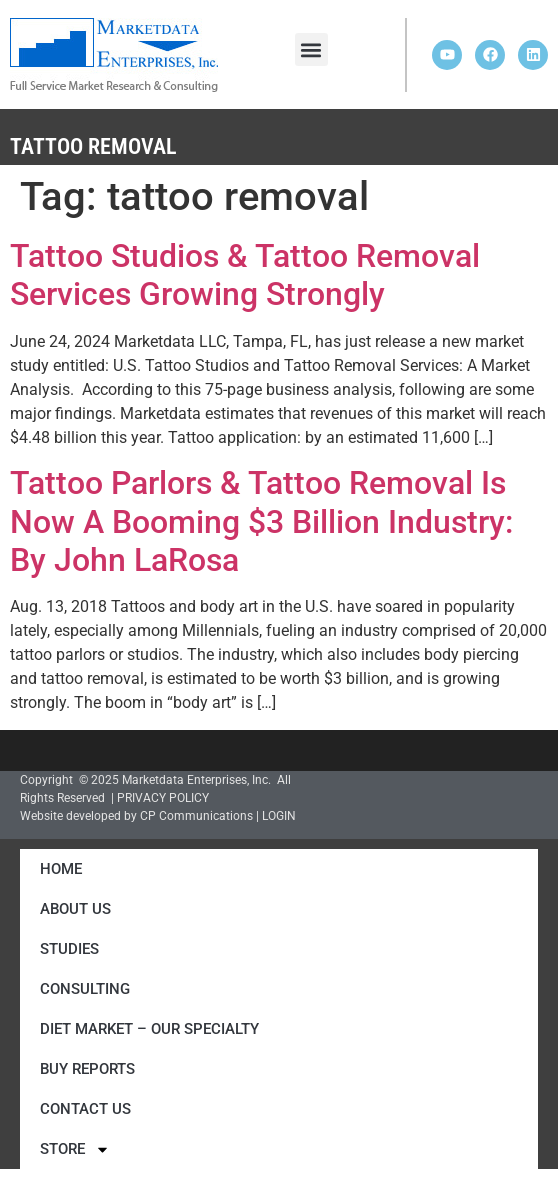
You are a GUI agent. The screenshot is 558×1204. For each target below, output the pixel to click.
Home (61, 869)
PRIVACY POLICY (163, 798)
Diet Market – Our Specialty (149, 1029)
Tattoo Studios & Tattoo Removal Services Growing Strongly (245, 275)
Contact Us (85, 1109)
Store (75, 1149)
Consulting (85, 989)
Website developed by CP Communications (136, 816)
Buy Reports (87, 1069)
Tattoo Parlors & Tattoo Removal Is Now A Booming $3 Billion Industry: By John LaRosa (261, 521)
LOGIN (279, 816)
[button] (311, 49)
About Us (75, 909)
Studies (69, 949)
